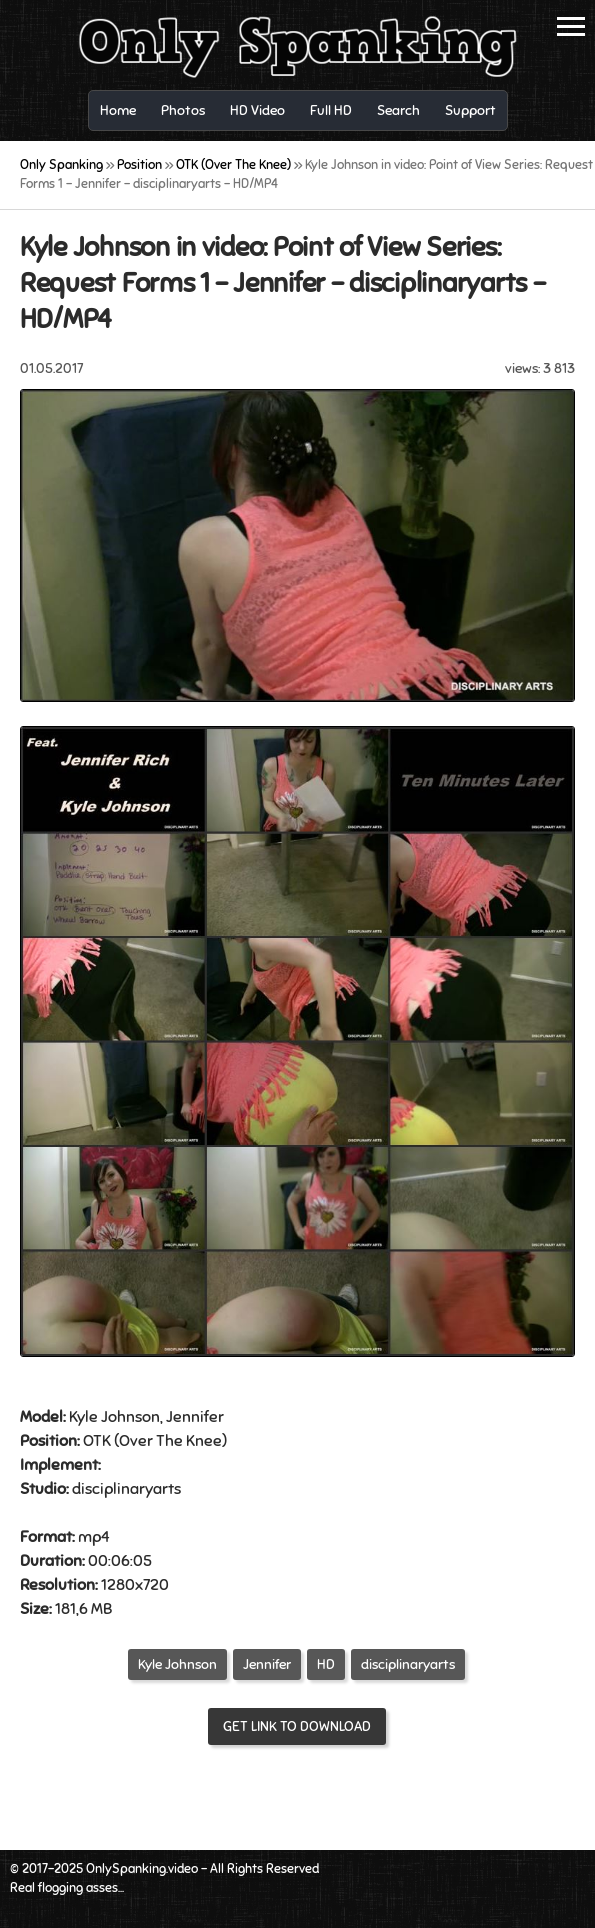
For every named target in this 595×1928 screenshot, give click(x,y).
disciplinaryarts (408, 1664)
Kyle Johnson (177, 1664)
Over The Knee (170, 1441)
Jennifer (267, 1664)
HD (326, 1664)
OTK (97, 1441)
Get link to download (297, 1726)
